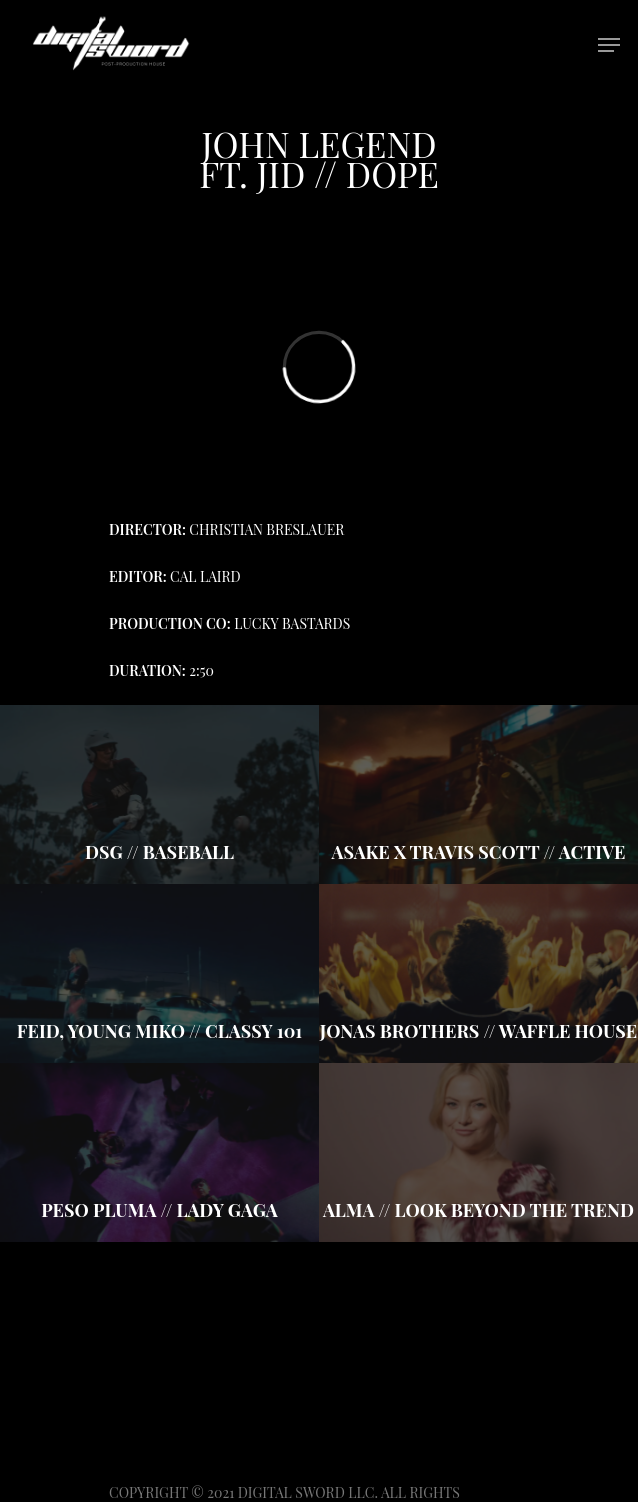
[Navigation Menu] (609, 45)
